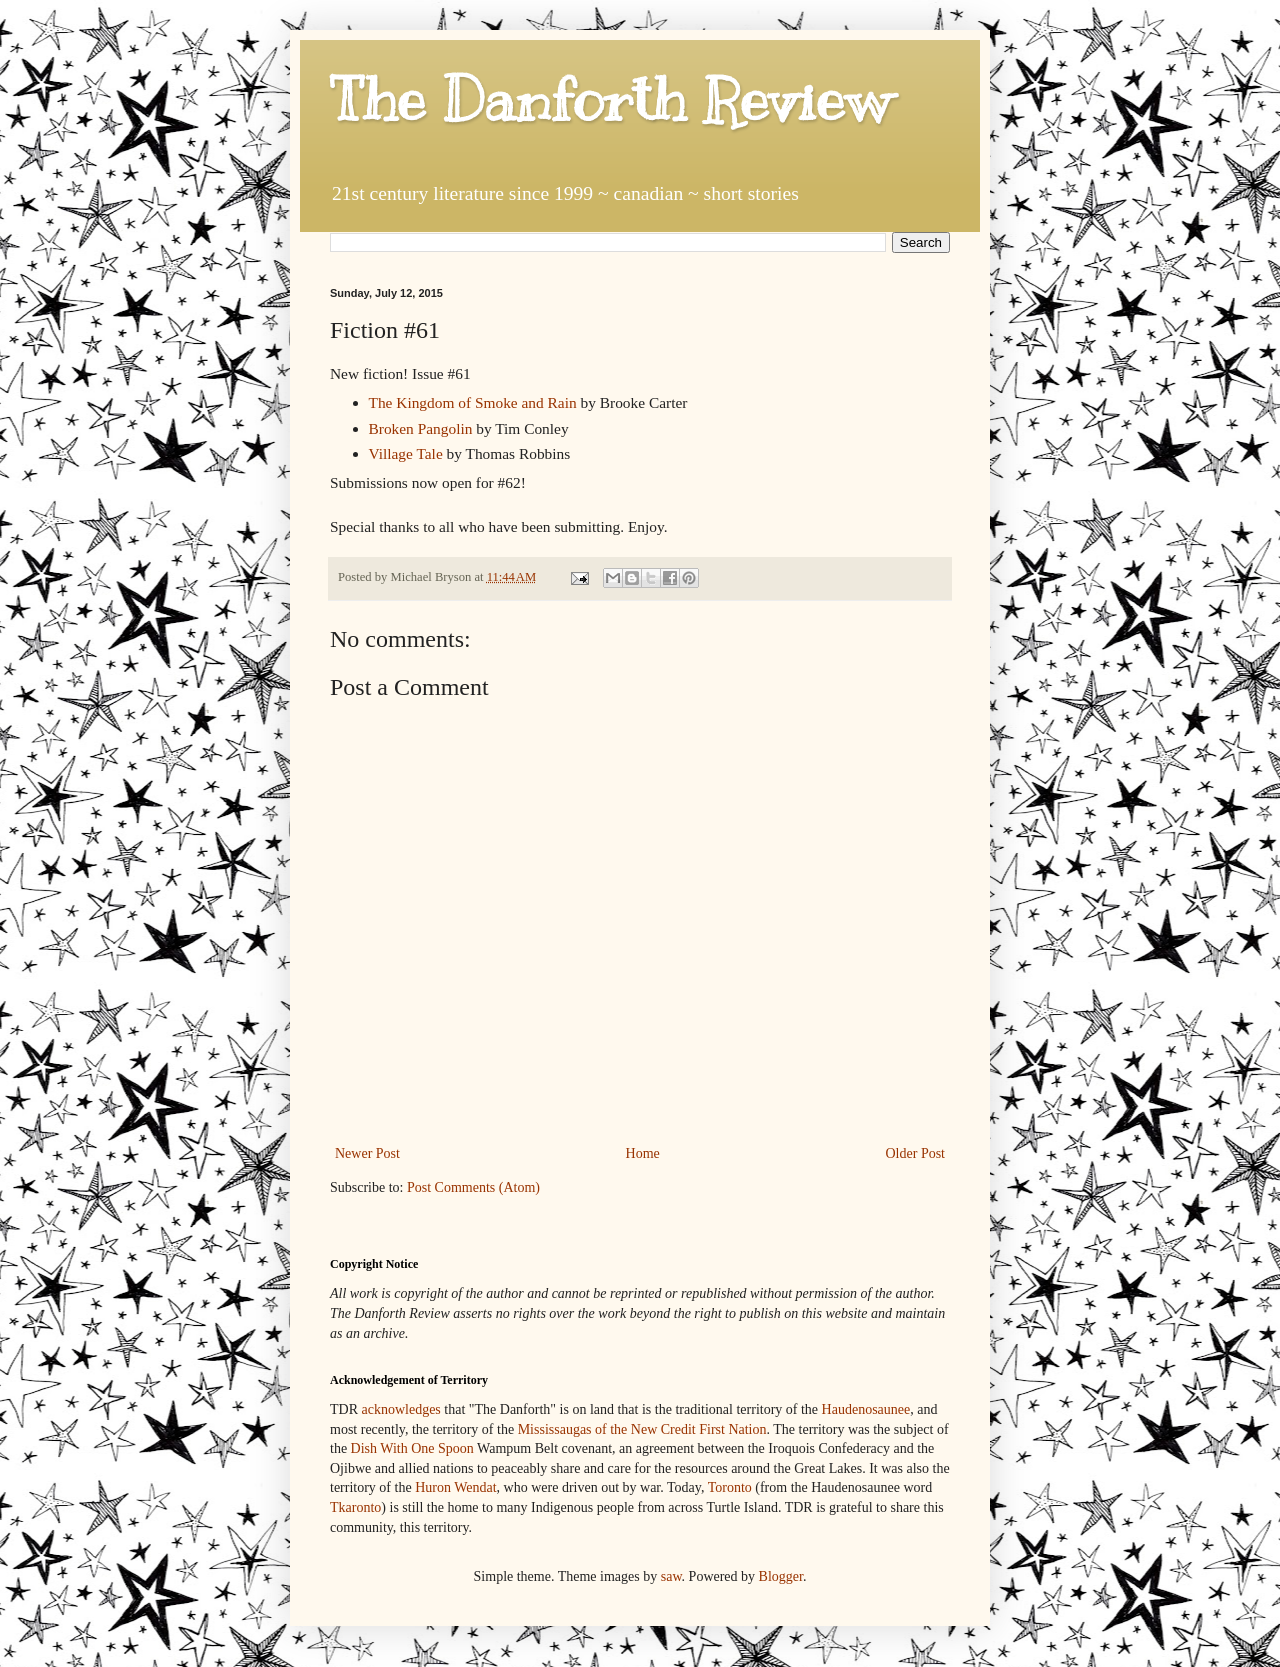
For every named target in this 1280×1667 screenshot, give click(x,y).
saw (671, 1576)
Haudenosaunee (866, 1409)
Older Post (916, 1153)
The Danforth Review (610, 100)
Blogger (781, 1576)
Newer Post (367, 1153)
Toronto (730, 1487)
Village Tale (406, 453)
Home (643, 1153)
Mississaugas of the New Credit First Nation (642, 1429)
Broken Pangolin (421, 428)
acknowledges (401, 1409)
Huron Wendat (455, 1487)
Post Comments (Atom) (473, 1187)
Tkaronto (355, 1507)
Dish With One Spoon (412, 1448)
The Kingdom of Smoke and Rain (473, 402)
